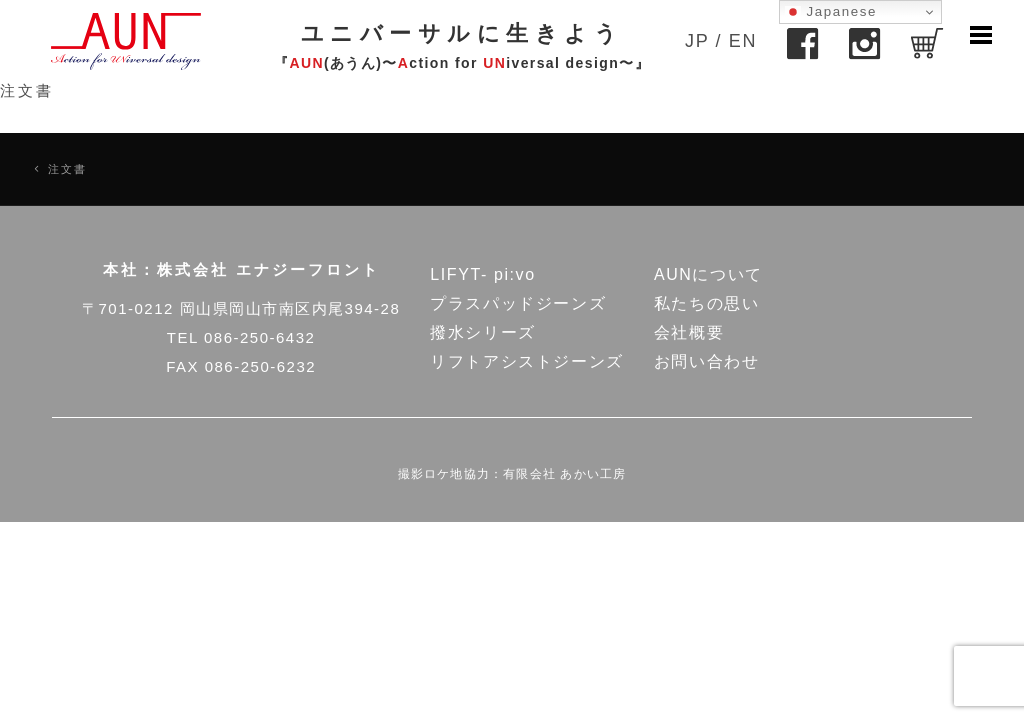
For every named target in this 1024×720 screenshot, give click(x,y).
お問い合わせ (707, 361)
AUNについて (708, 274)
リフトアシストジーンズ (527, 361)
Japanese (831, 12)
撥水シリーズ (483, 332)
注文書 (27, 90)
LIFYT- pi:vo (482, 274)
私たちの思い (707, 303)
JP (697, 41)
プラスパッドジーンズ (518, 303)
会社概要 (689, 332)
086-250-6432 (259, 337)
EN (743, 41)
